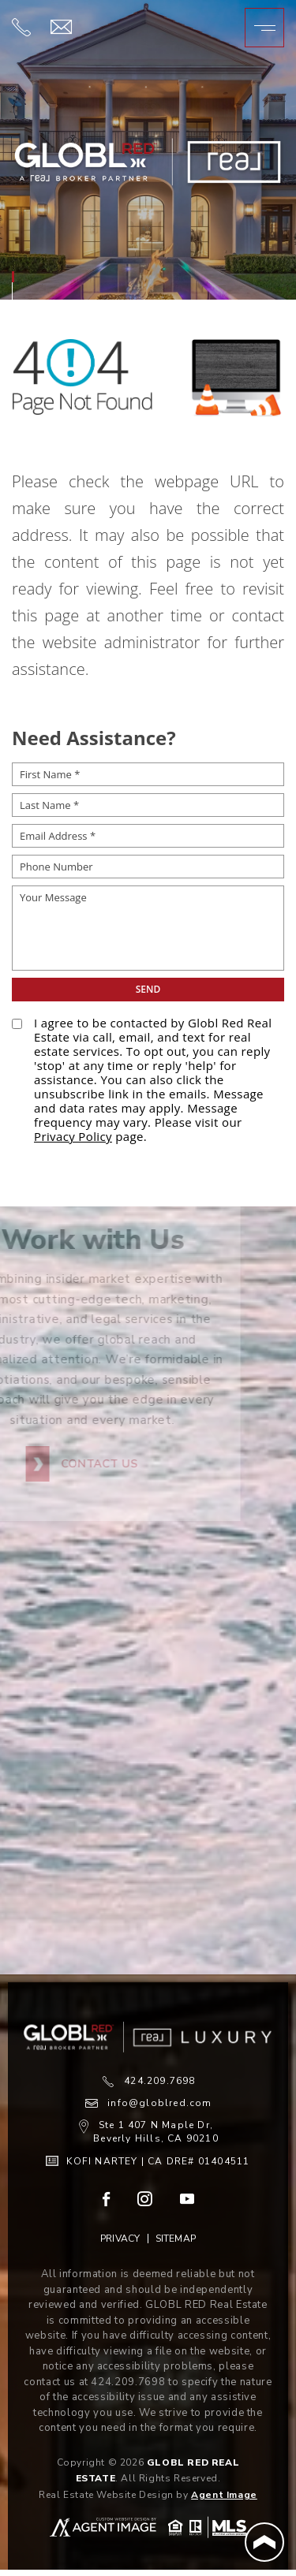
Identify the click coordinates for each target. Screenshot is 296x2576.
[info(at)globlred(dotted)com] (61, 28)
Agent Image (224, 2494)
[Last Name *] (148, 805)
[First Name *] (148, 774)
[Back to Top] (264, 2542)
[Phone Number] (148, 866)
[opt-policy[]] (17, 1024)
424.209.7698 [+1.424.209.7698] (159, 2081)
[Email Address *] (148, 836)
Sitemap (176, 2238)
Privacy (120, 2238)
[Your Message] (148, 928)
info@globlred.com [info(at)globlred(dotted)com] (159, 2103)
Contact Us (59, 1464)
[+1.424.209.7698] (21, 30)
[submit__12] (148, 989)
